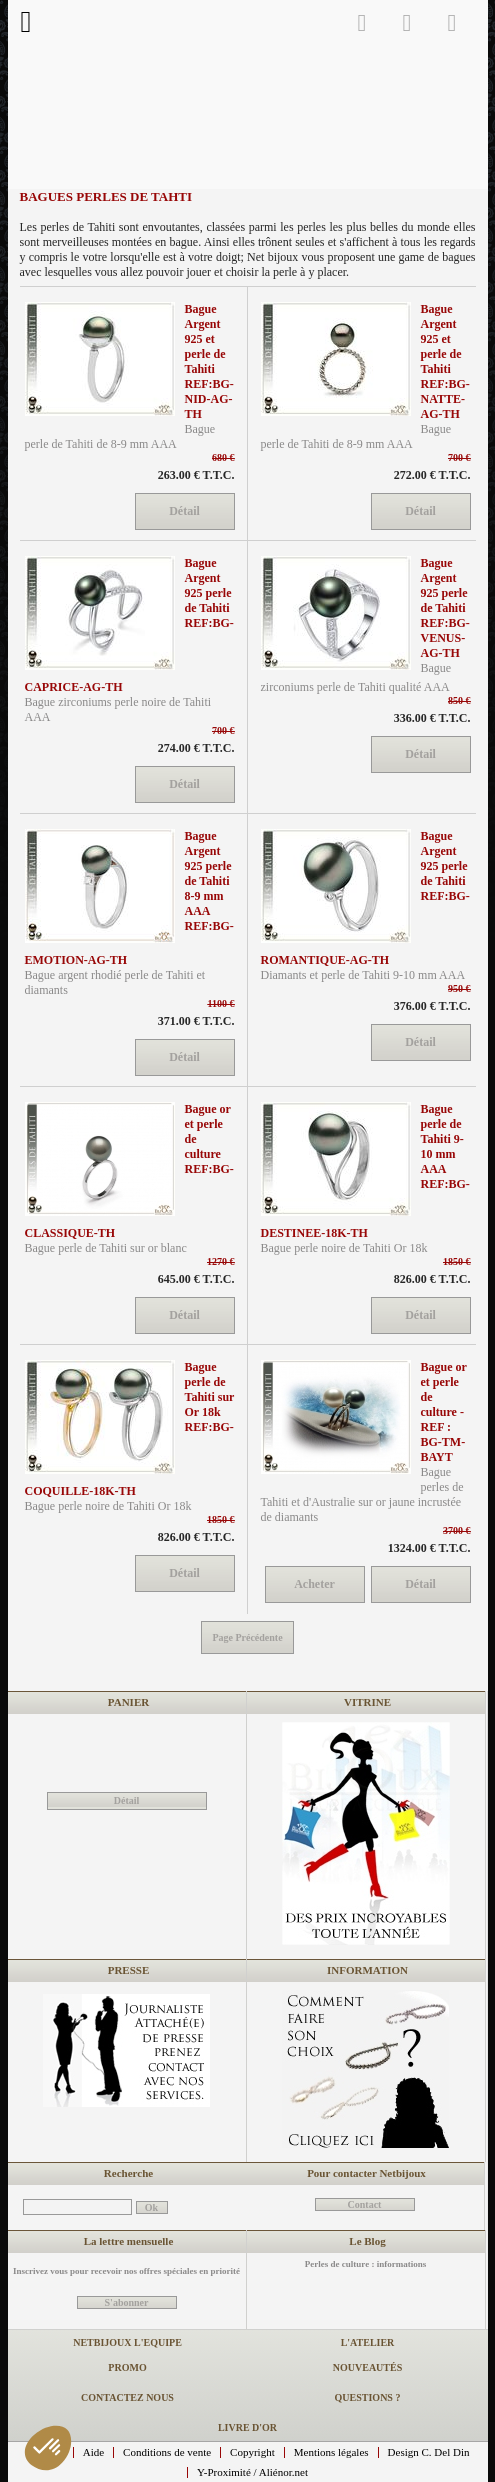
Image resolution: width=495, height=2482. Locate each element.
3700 (457, 1530)
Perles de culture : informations (365, 2264)
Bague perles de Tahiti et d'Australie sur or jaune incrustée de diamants (362, 1494)
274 (196, 748)
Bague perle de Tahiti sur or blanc (106, 1248)
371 (196, 1021)
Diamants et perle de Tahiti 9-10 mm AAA (363, 975)
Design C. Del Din (429, 2452)
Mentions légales (331, 2452)
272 (432, 475)
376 (432, 1006)
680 (223, 457)
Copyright (252, 2452)
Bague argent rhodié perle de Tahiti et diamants (115, 982)
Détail (127, 1800)
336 (432, 718)
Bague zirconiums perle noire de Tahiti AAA (118, 709)
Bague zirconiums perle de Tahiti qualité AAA (356, 677)
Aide (93, 2452)
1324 (429, 1548)
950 (459, 988)
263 (196, 475)
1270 (221, 1261)
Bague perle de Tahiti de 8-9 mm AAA (120, 436)
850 (459, 700)
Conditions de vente (167, 2452)
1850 (457, 1261)
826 (432, 1279)
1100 (221, 1003)
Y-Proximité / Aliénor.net (252, 2472)
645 (196, 1279)
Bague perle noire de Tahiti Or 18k (344, 1248)
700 (459, 457)
